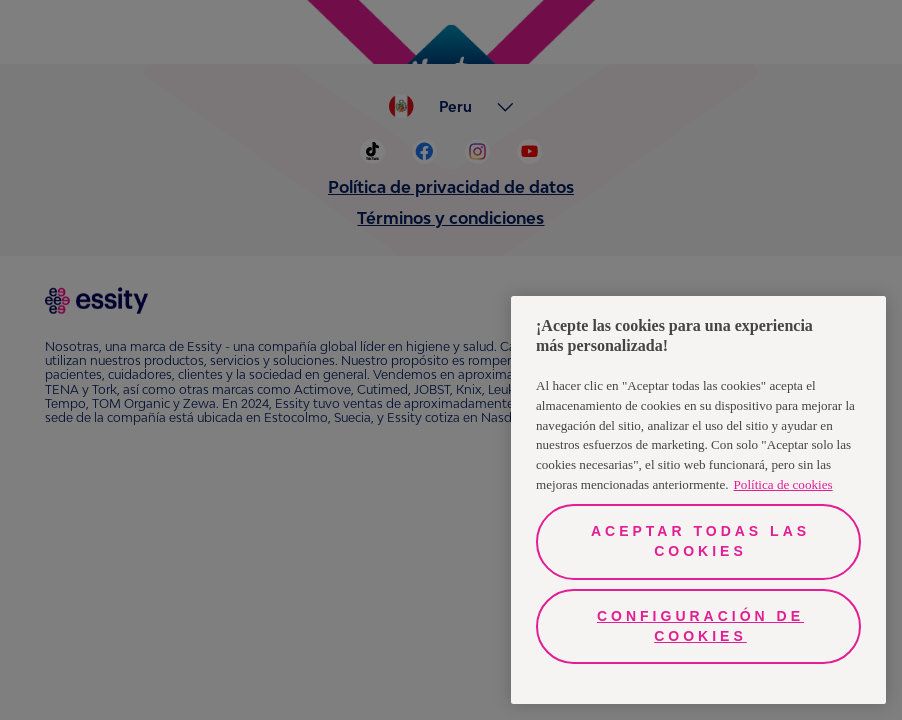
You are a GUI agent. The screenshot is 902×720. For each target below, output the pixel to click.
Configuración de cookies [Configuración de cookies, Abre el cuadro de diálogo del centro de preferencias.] (700, 626)
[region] (698, 500)
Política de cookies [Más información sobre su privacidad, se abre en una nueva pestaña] (783, 484)
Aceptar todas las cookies (700, 541)
